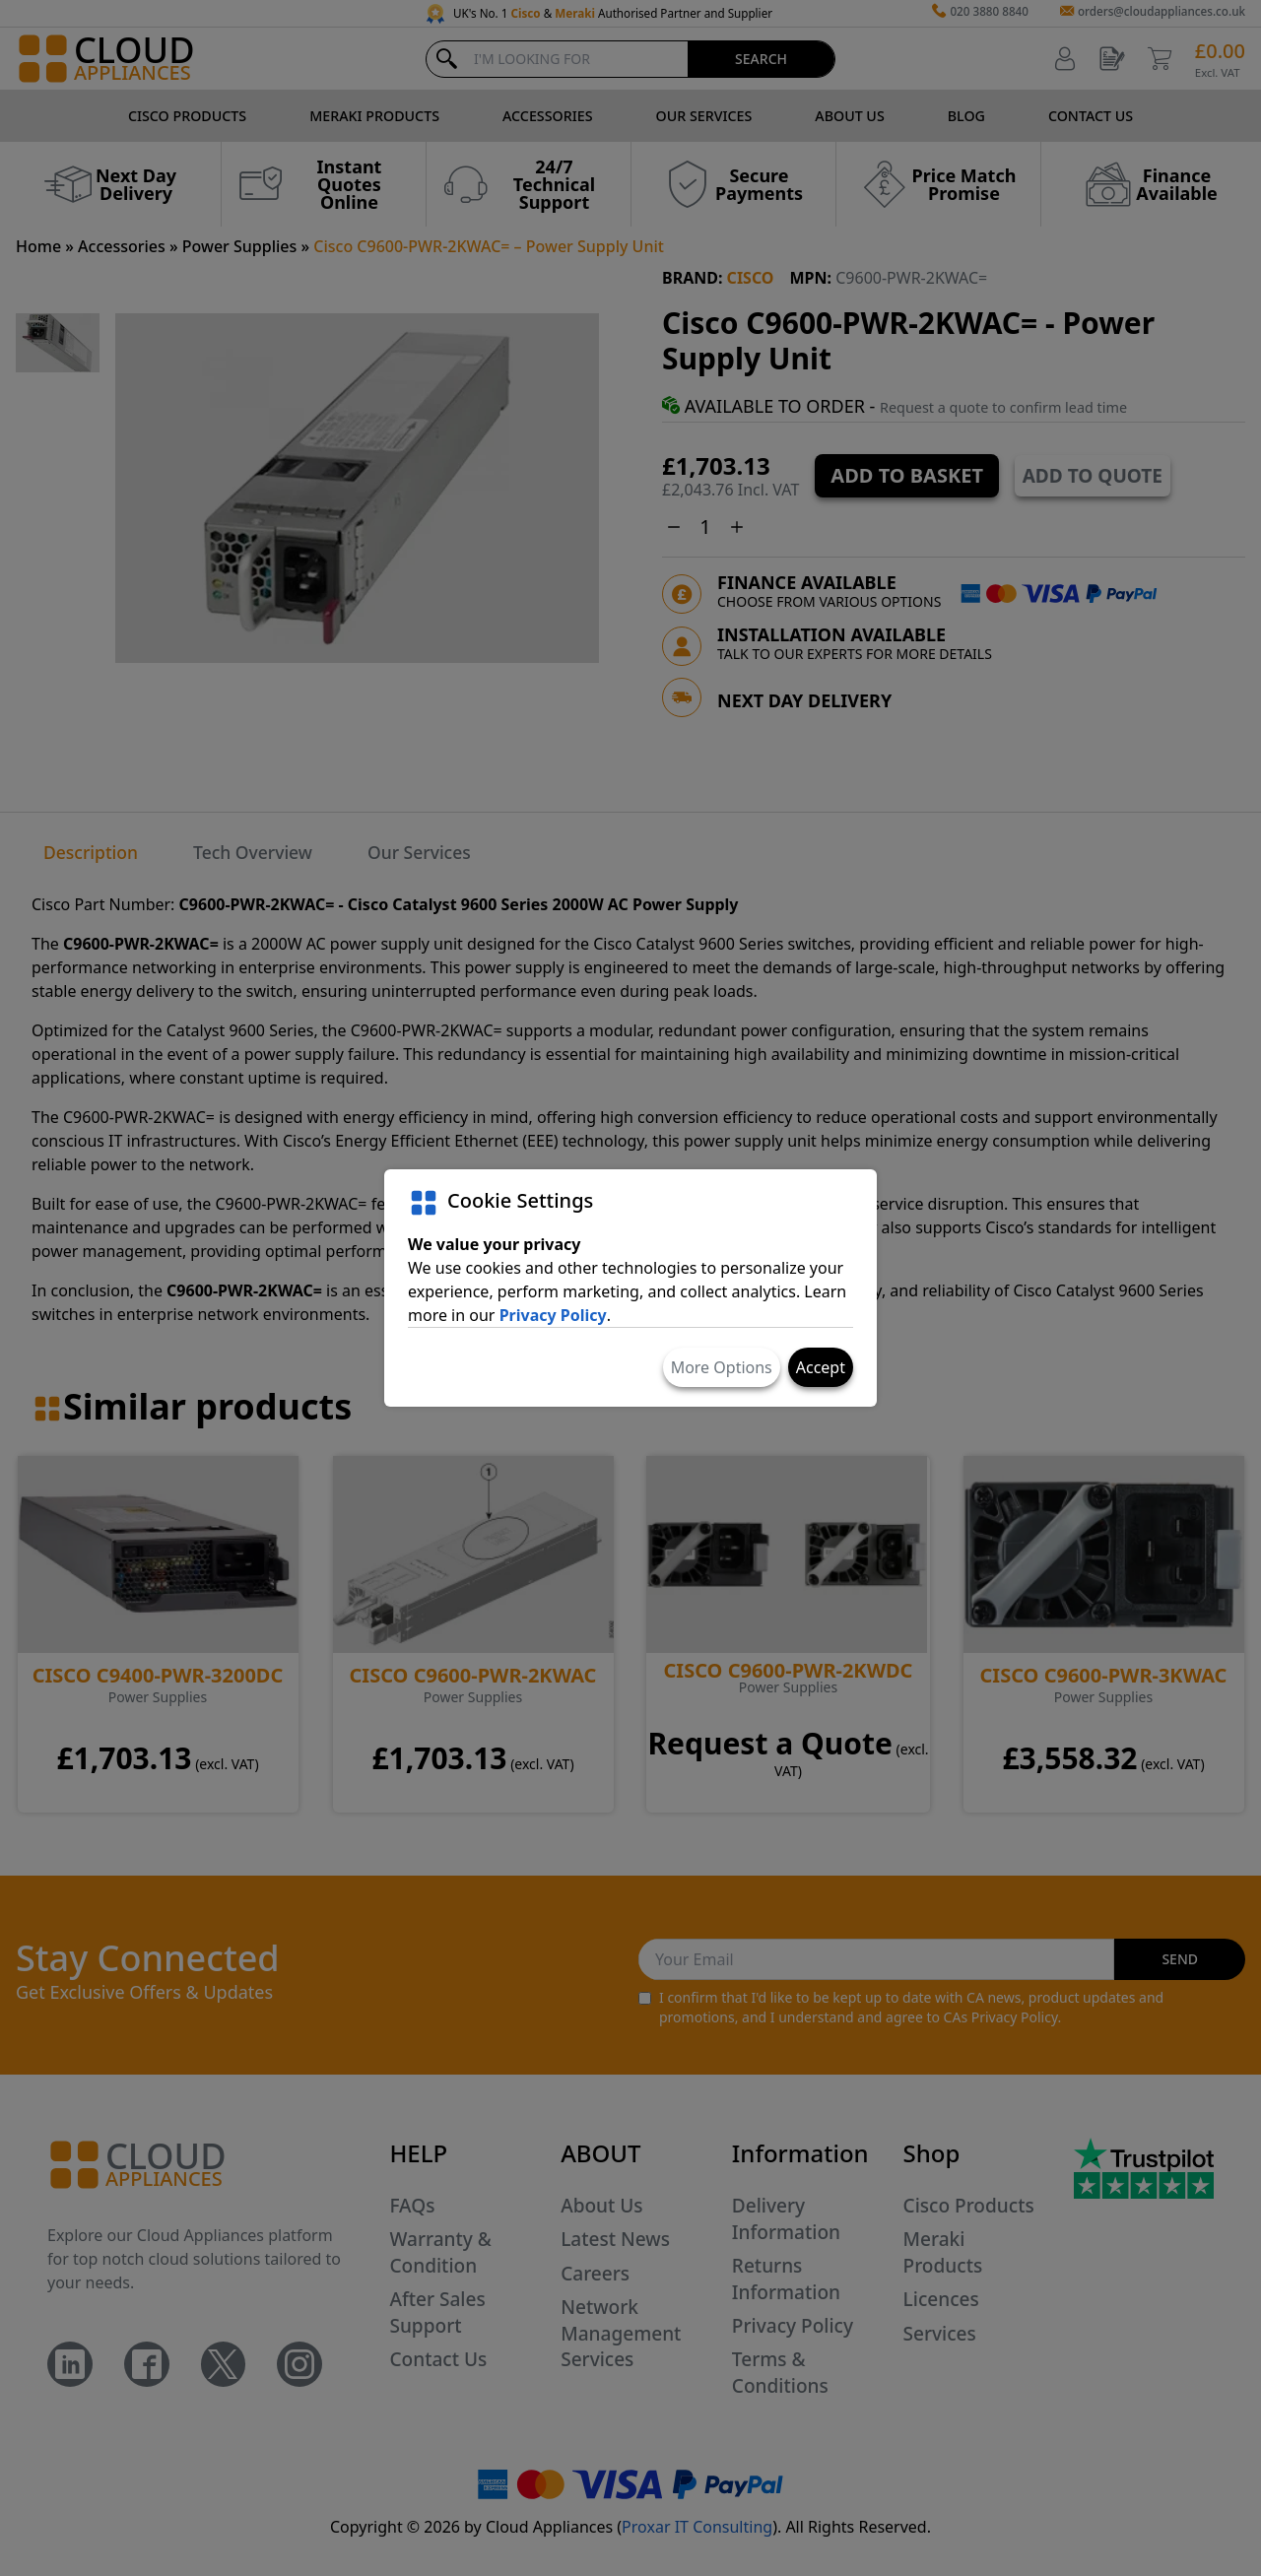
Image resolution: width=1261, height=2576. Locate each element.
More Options (721, 1367)
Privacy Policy (553, 1315)
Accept (820, 1367)
